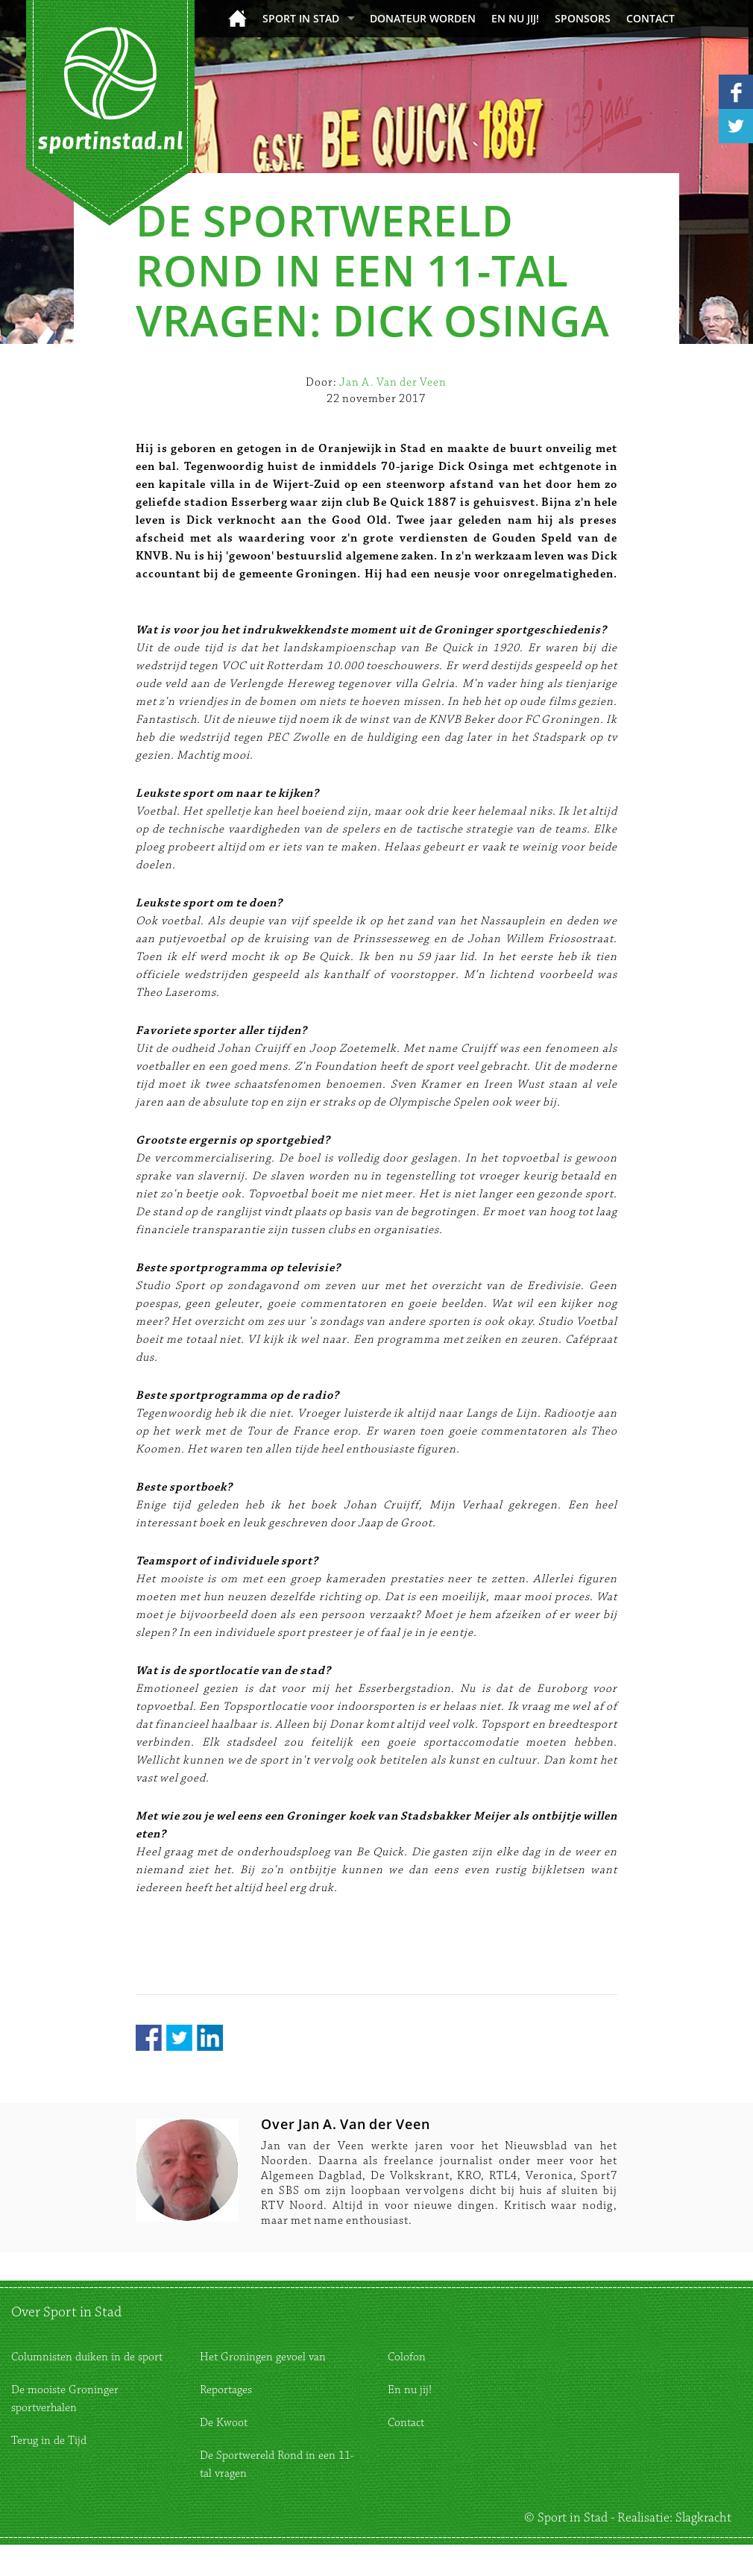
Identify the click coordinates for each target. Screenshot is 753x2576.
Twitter (179, 2038)
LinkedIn (210, 2038)
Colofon (407, 2357)
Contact (650, 18)
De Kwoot (224, 2423)
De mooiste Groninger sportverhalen (65, 2399)
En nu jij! (515, 18)
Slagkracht (703, 2518)
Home (237, 18)
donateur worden (423, 18)
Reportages (226, 2390)
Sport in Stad (300, 18)
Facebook (149, 2038)
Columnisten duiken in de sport (87, 2357)
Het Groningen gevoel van (263, 2357)
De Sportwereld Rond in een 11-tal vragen (277, 2464)
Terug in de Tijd (48, 2441)
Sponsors (583, 18)
